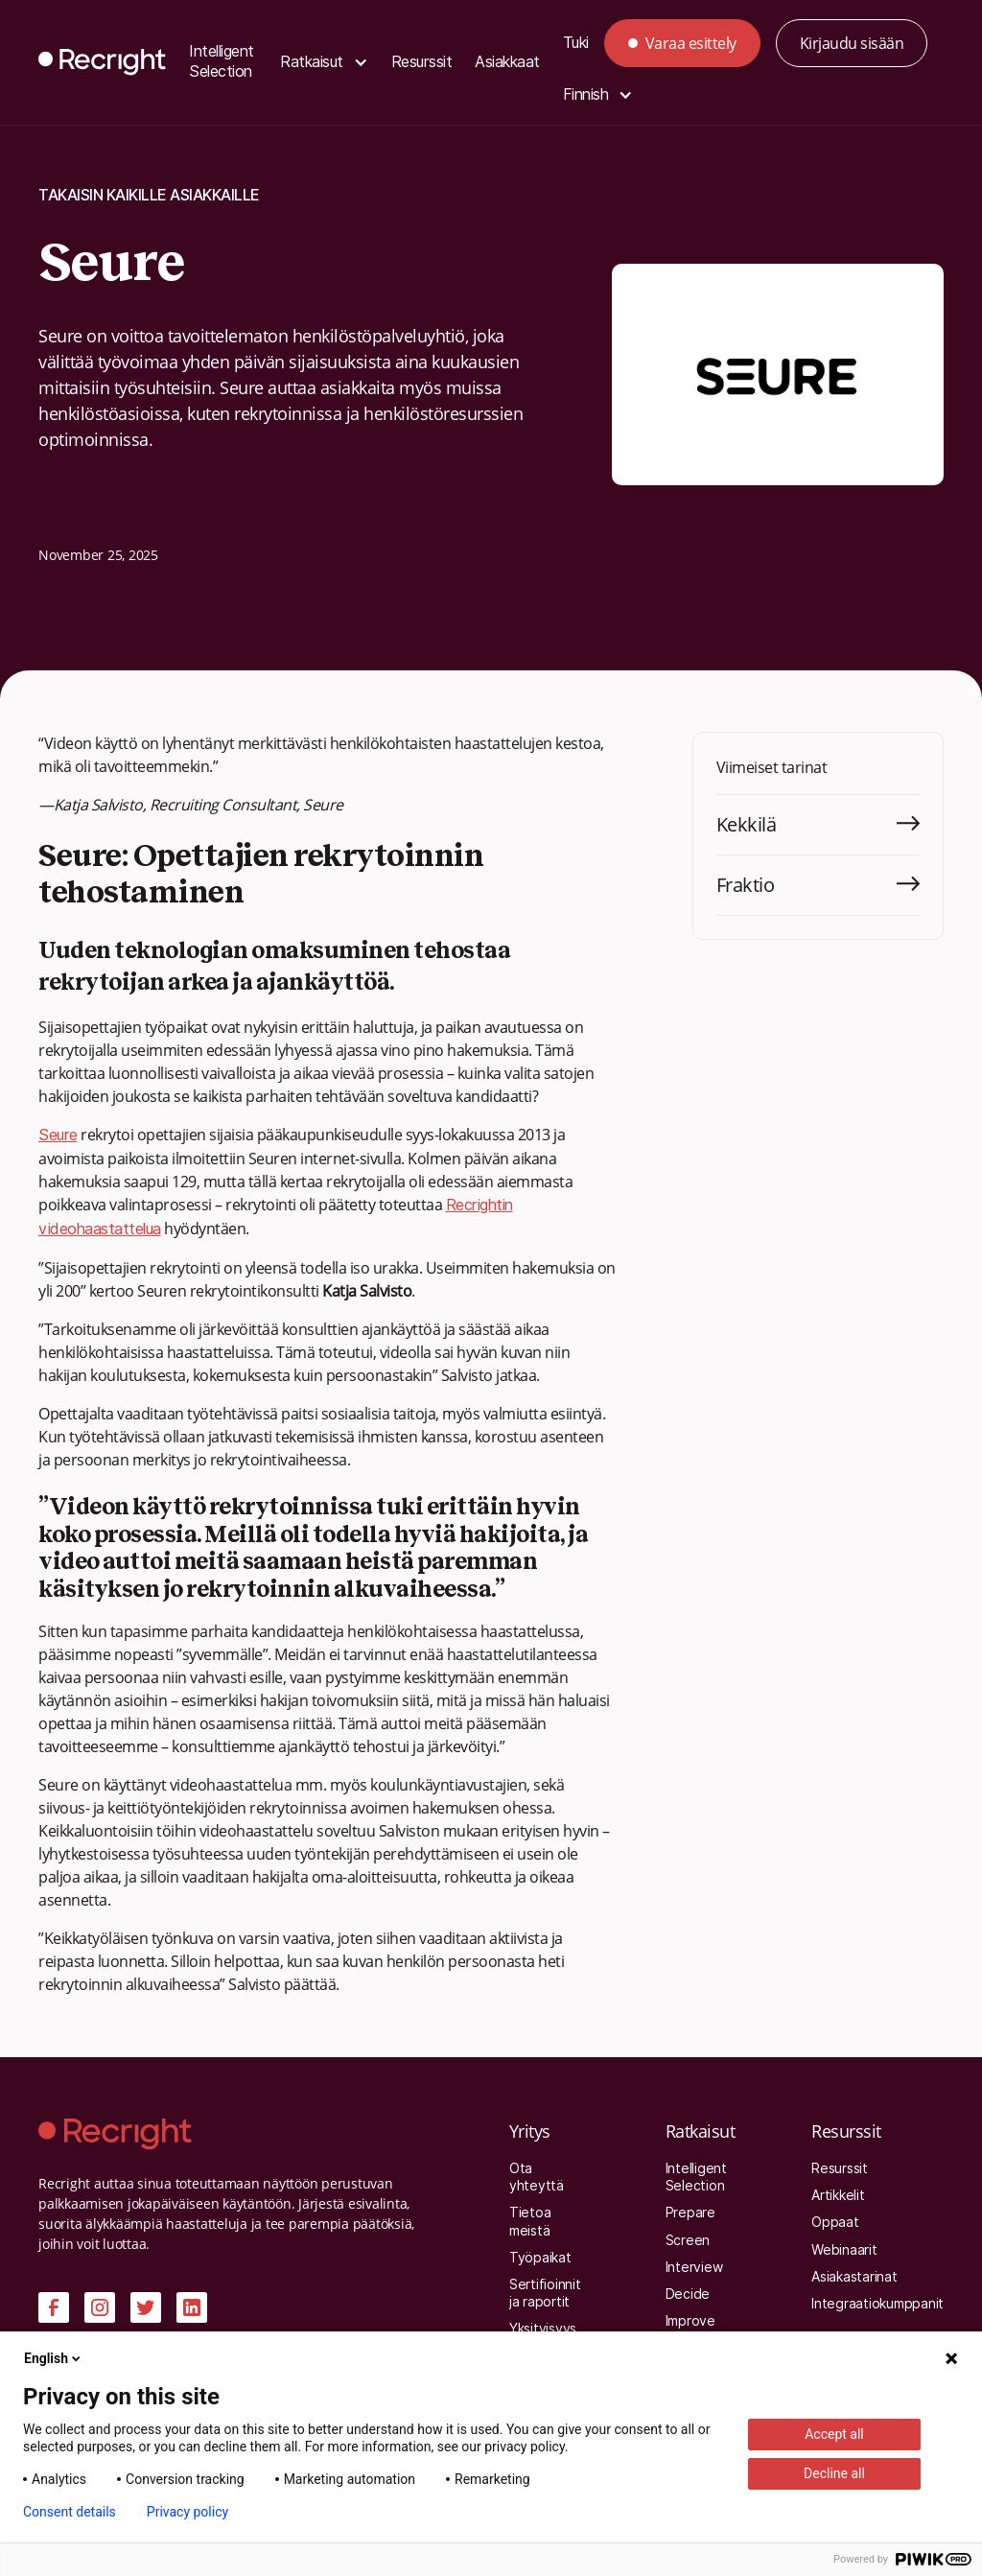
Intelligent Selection (221, 61)
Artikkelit (838, 2195)
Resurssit (422, 62)
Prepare (690, 2212)
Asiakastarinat (854, 2276)
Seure (58, 1135)
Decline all (834, 2473)
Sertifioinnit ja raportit (545, 2293)
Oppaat (835, 2222)
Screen (688, 2240)
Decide (688, 2294)
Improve (690, 2321)
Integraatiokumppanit (877, 2303)
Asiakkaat (507, 62)
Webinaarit (844, 2250)
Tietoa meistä (530, 2221)
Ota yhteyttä (536, 2177)
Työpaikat (540, 2257)
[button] (324, 63)
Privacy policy (187, 2511)
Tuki (576, 43)
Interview (694, 2267)
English (53, 2358)
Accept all (834, 2434)
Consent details (69, 2511)
